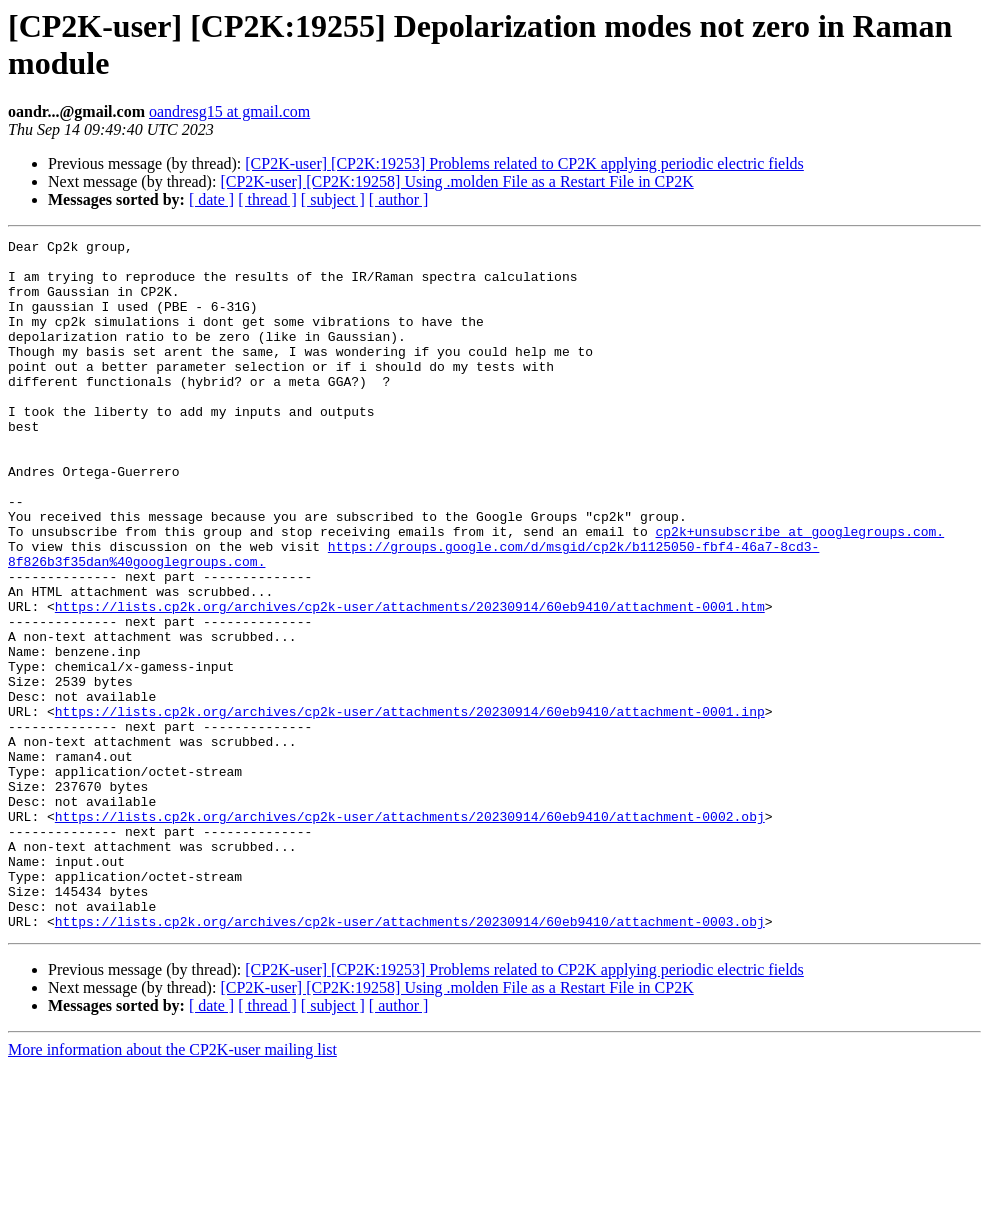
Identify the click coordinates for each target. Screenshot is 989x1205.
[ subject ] (333, 199)
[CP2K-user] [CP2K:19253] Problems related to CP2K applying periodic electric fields (524, 163)
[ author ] (399, 199)
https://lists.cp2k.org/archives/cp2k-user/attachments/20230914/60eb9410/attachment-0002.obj (410, 933)
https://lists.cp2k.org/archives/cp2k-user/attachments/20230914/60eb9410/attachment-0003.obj (410, 1059)
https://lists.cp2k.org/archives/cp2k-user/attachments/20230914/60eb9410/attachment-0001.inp (410, 807)
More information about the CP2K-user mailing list (172, 1187)
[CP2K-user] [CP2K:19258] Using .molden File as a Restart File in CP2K (456, 181)
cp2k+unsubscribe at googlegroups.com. (799, 591)
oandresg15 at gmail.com (229, 111)
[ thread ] (267, 199)
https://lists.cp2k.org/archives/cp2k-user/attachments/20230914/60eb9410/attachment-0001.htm (410, 681)
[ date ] (211, 199)
